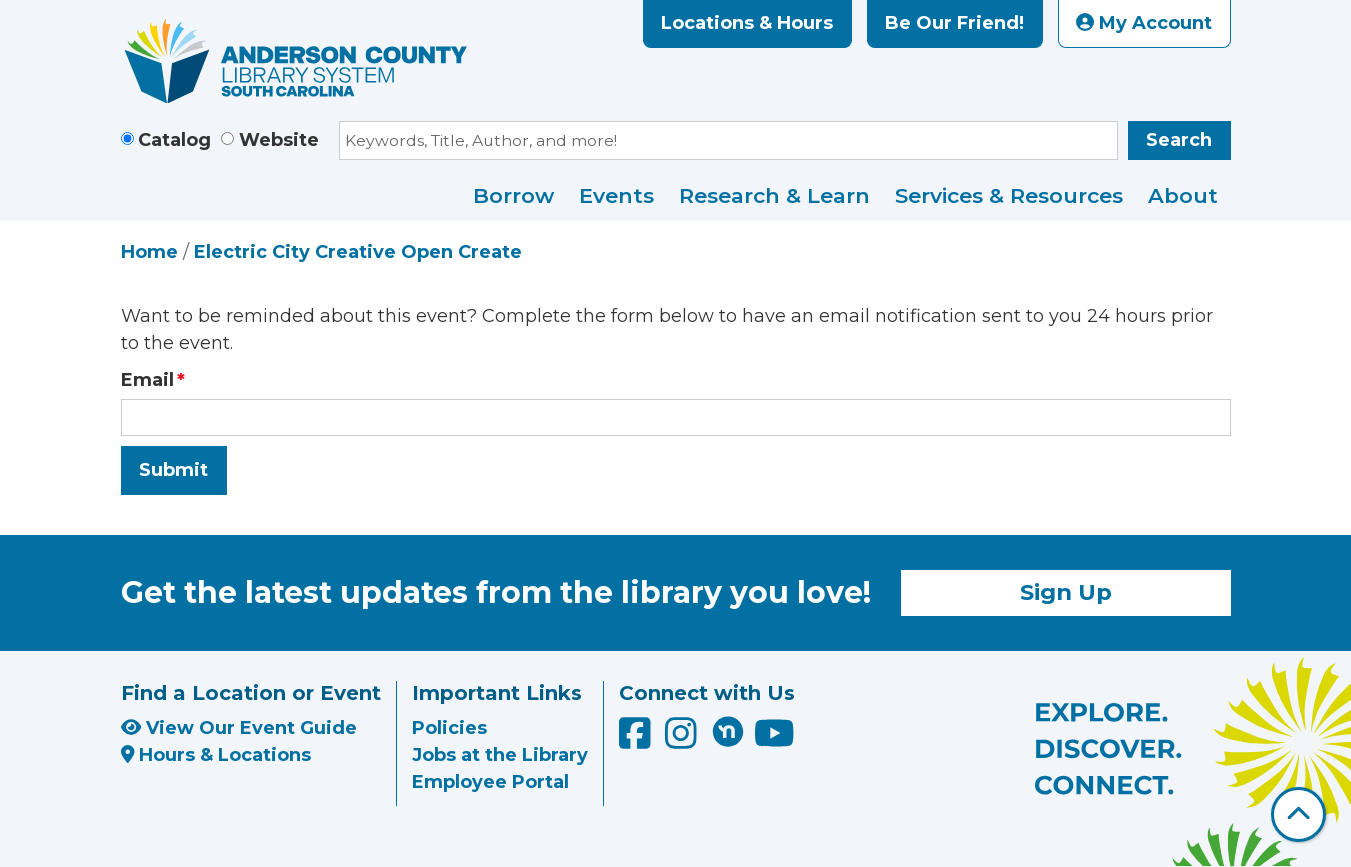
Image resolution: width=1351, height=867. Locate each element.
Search (1179, 140)
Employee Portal (490, 782)
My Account (1144, 23)
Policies (449, 728)
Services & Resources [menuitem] (1009, 195)
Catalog (174, 140)
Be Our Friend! (954, 23)
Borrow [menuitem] (513, 195)
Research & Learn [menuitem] (774, 195)
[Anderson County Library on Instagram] (683, 740)
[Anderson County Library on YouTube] (774, 740)
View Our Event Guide (239, 728)
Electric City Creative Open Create (358, 252)
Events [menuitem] (616, 195)
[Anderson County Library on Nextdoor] (728, 731)
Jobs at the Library (500, 755)
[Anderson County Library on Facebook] (637, 740)
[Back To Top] (1298, 814)
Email (147, 380)
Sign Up (1066, 592)
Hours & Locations (216, 755)
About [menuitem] (1183, 195)
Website (279, 140)
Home (149, 252)
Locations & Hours (747, 23)
